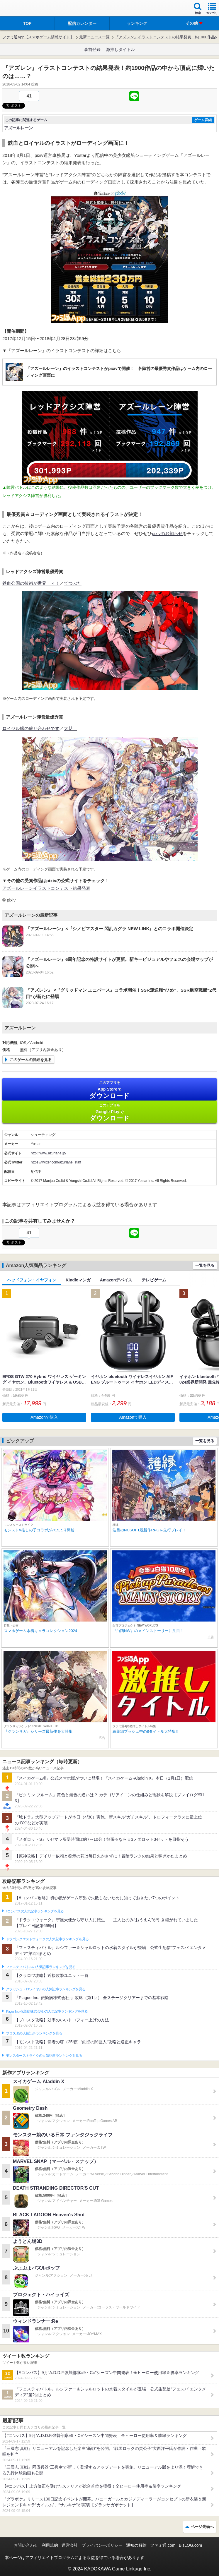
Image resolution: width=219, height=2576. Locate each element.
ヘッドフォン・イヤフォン (31, 1280)
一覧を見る (204, 1265)
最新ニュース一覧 (94, 37)
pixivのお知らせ (167, 533)
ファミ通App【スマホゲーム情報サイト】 (38, 37)
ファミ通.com (162, 2545)
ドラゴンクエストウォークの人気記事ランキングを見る (47, 1939)
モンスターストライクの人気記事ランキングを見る (44, 2055)
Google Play (109, 1112)
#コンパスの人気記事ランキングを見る (35, 1911)
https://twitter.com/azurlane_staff (56, 1162)
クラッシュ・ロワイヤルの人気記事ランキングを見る (45, 1989)
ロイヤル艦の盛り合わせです (31, 728)
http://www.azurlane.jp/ (48, 1153)
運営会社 (70, 2545)
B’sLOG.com (190, 2545)
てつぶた (73, 583)
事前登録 (92, 49)
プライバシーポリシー (102, 2545)
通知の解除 (136, 2545)
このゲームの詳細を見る (31, 1060)
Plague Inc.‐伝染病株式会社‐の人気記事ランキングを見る (47, 2011)
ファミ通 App (22, 9)
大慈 (70, 728)
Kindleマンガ (78, 1280)
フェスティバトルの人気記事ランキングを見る (40, 1967)
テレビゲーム (154, 1280)
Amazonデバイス (116, 1280)
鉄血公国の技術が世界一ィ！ (31, 583)
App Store (109, 1089)
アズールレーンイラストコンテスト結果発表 (46, 888)
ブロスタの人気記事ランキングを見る (34, 2033)
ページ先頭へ (202, 2526)
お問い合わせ (25, 2545)
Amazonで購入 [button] (44, 1417)
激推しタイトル (120, 49)
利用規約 (50, 2545)
